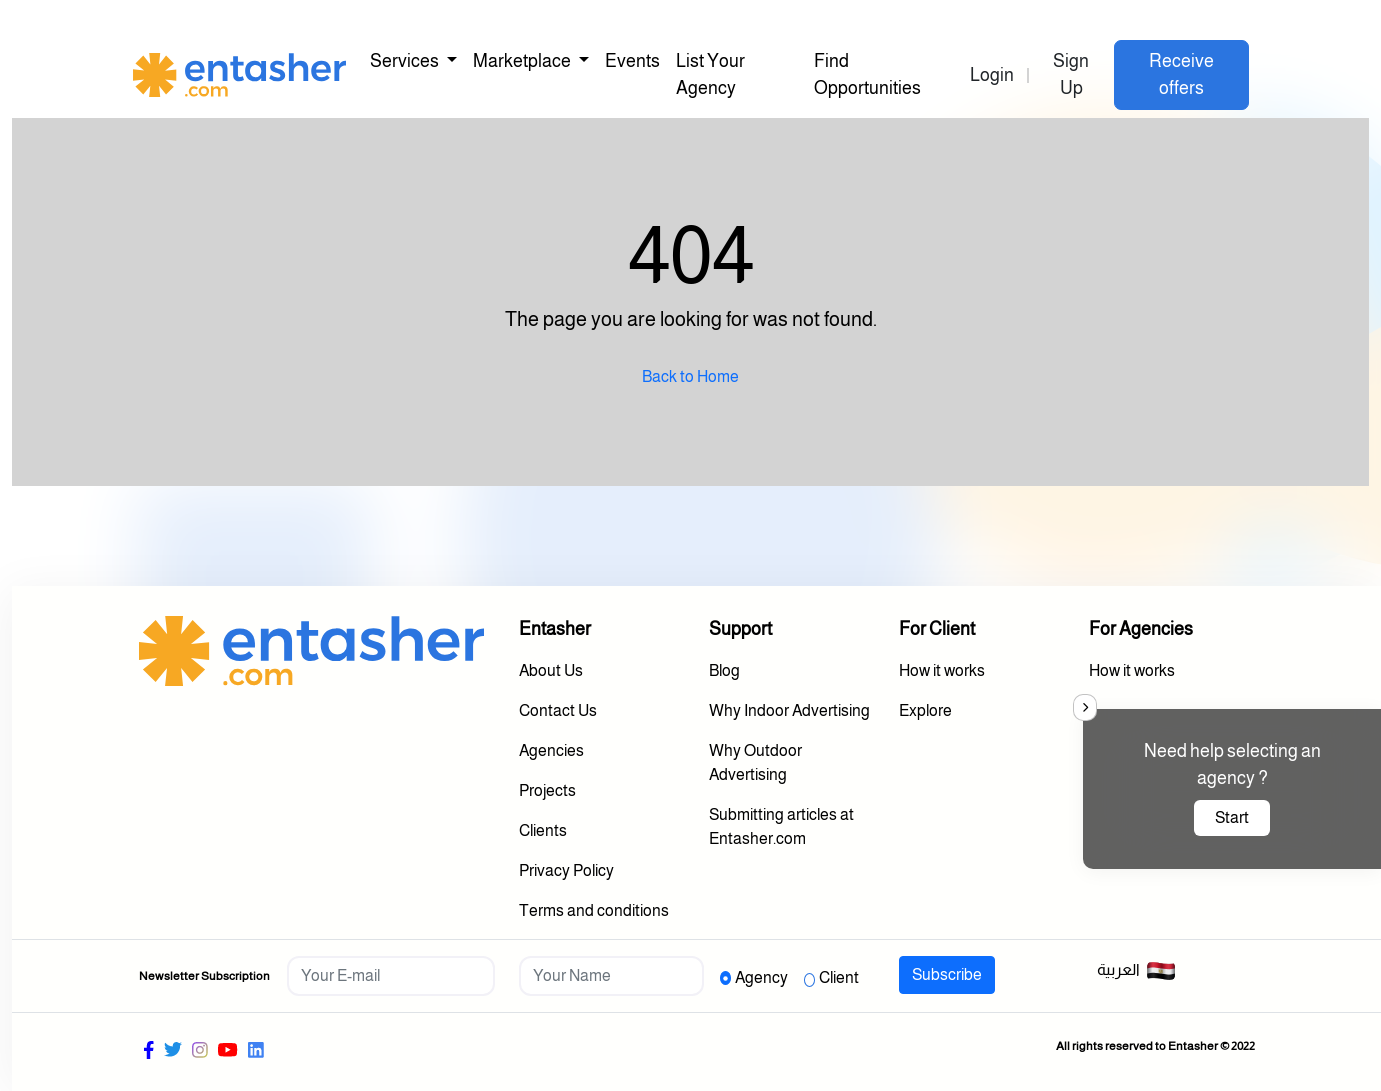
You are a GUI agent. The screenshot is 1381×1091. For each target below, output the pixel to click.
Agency (761, 977)
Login (992, 75)
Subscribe (947, 974)
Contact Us (558, 710)
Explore (925, 710)
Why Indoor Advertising (789, 710)
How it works (942, 670)
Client (839, 977)
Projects (547, 790)
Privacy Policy (566, 870)
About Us (551, 670)
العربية (1136, 971)
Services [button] (406, 61)
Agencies (551, 750)
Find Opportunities (867, 74)
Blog (724, 670)
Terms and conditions (594, 910)
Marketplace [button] (523, 61)
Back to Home (690, 376)
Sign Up (1071, 74)
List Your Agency (710, 74)
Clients (543, 830)
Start (1232, 817)
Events (632, 61)
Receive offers (1181, 74)
